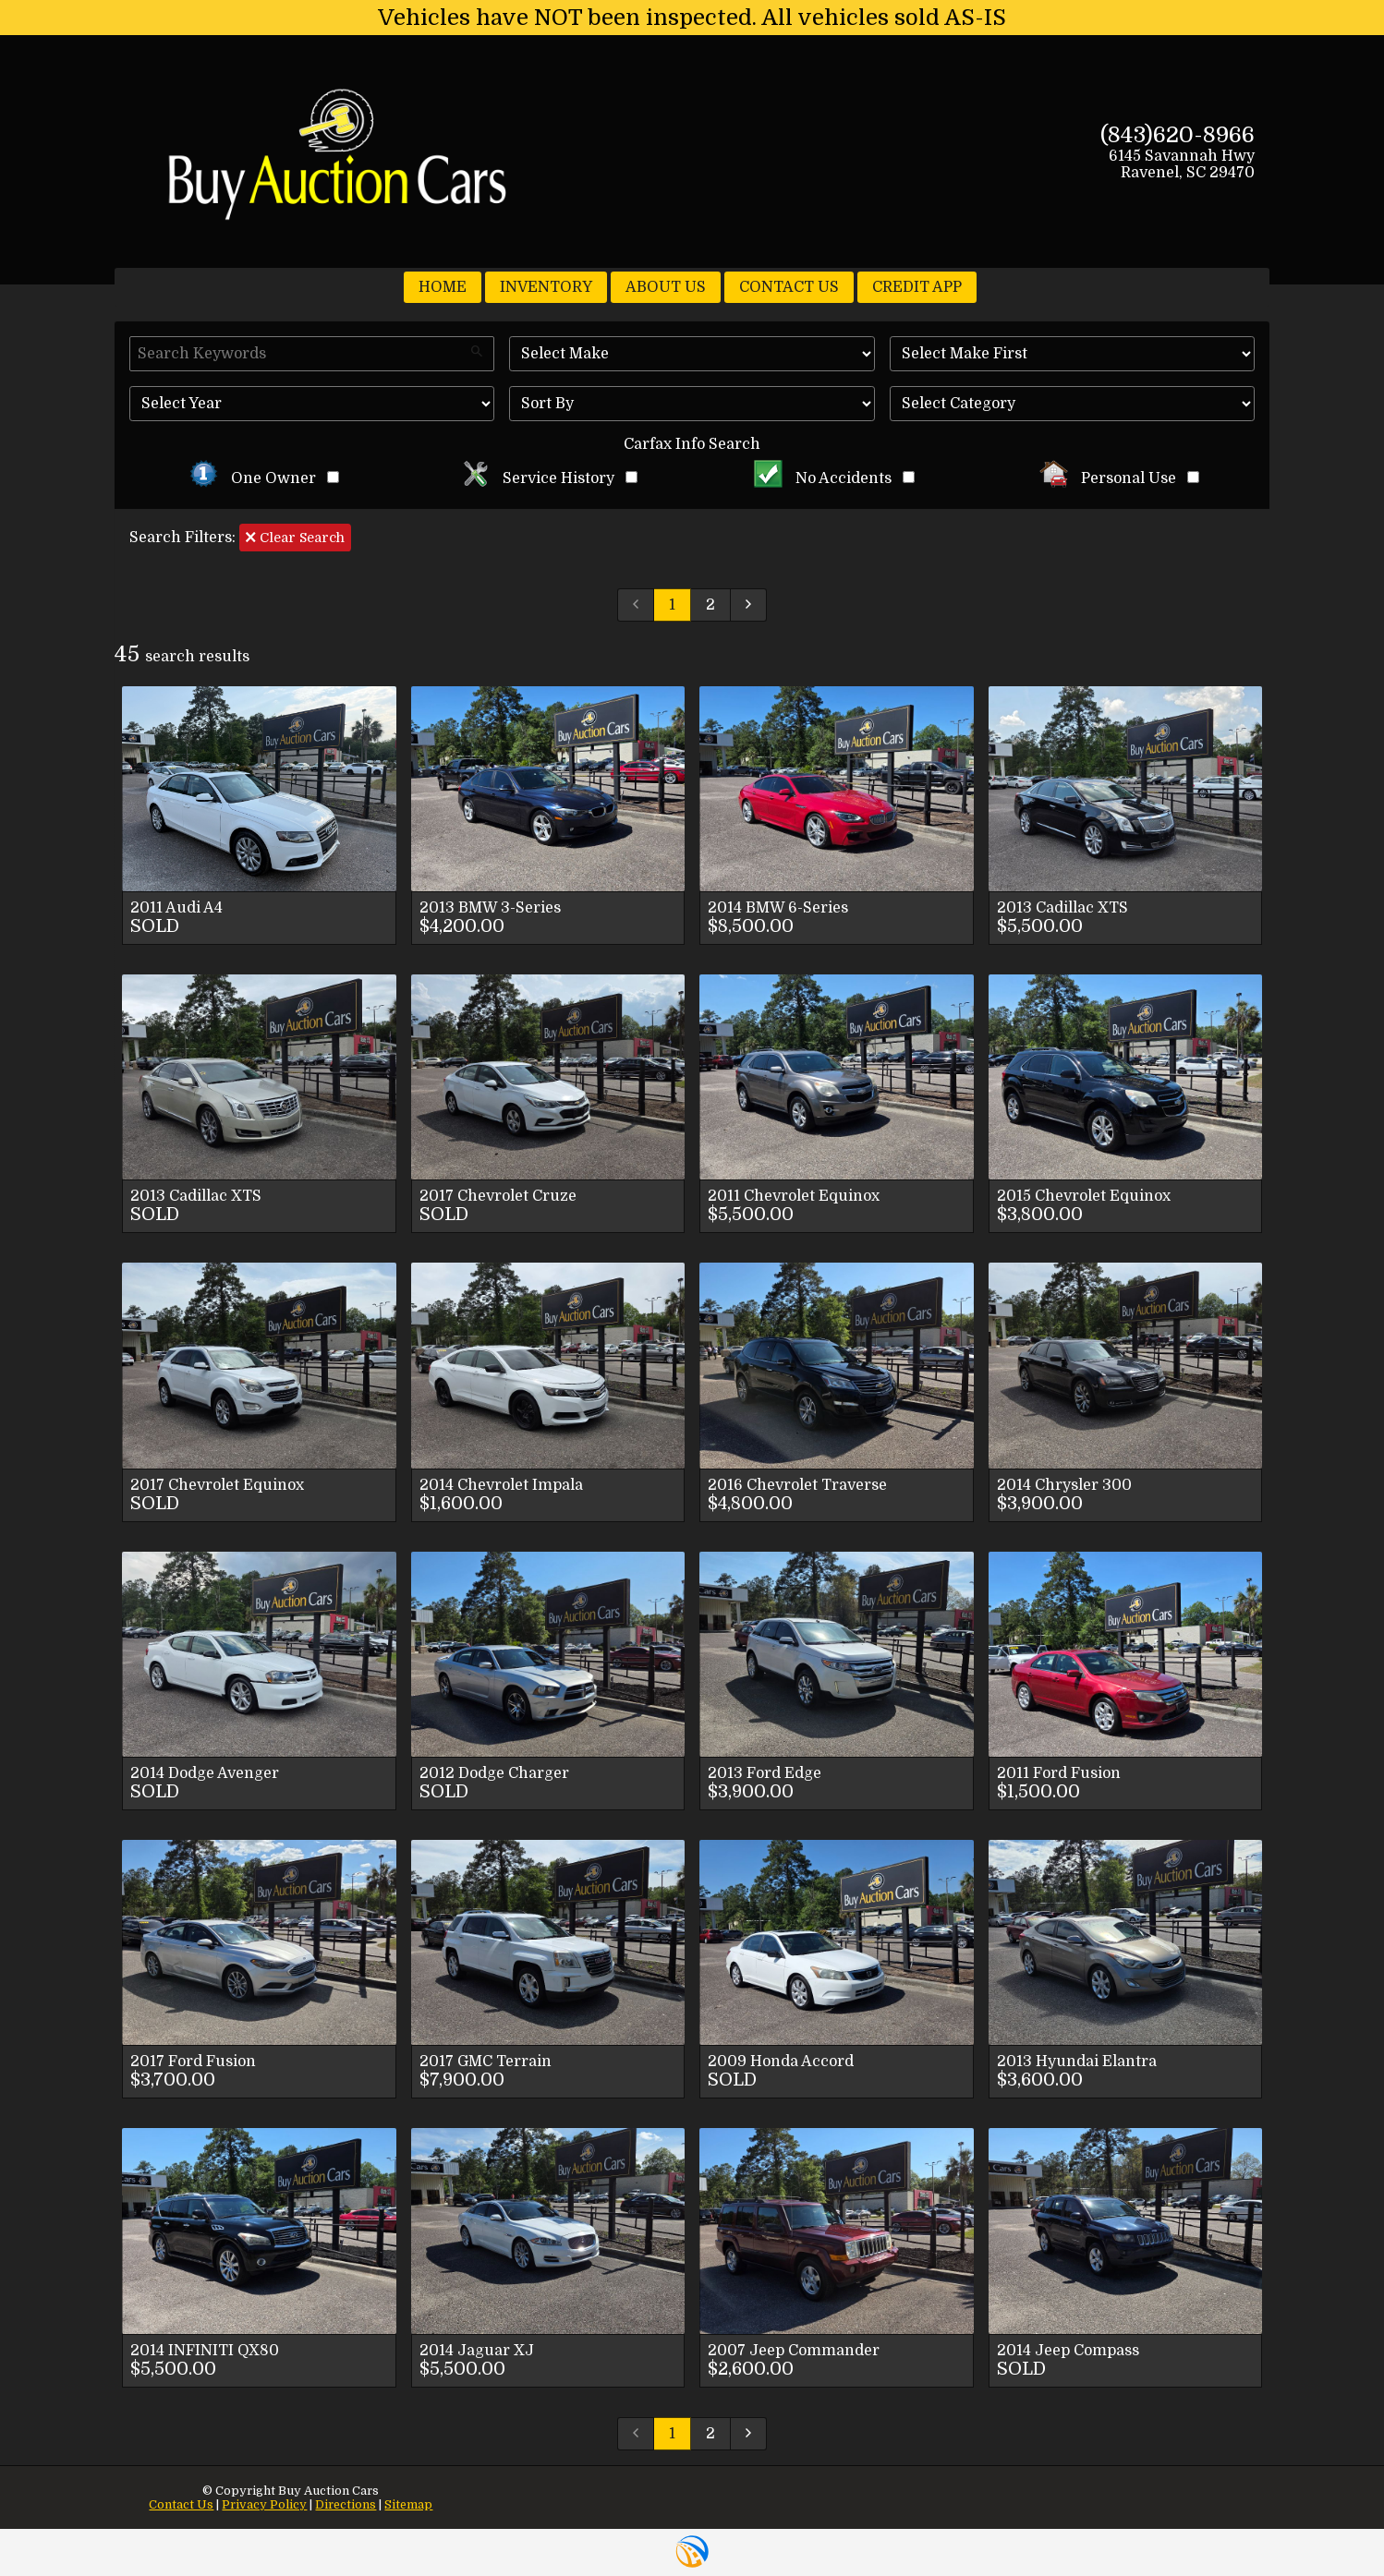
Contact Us (181, 2504)
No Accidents (834, 478)
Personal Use (1119, 478)
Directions (345, 2504)
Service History (549, 478)
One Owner (264, 478)
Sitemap (408, 2504)
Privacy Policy (264, 2504)
